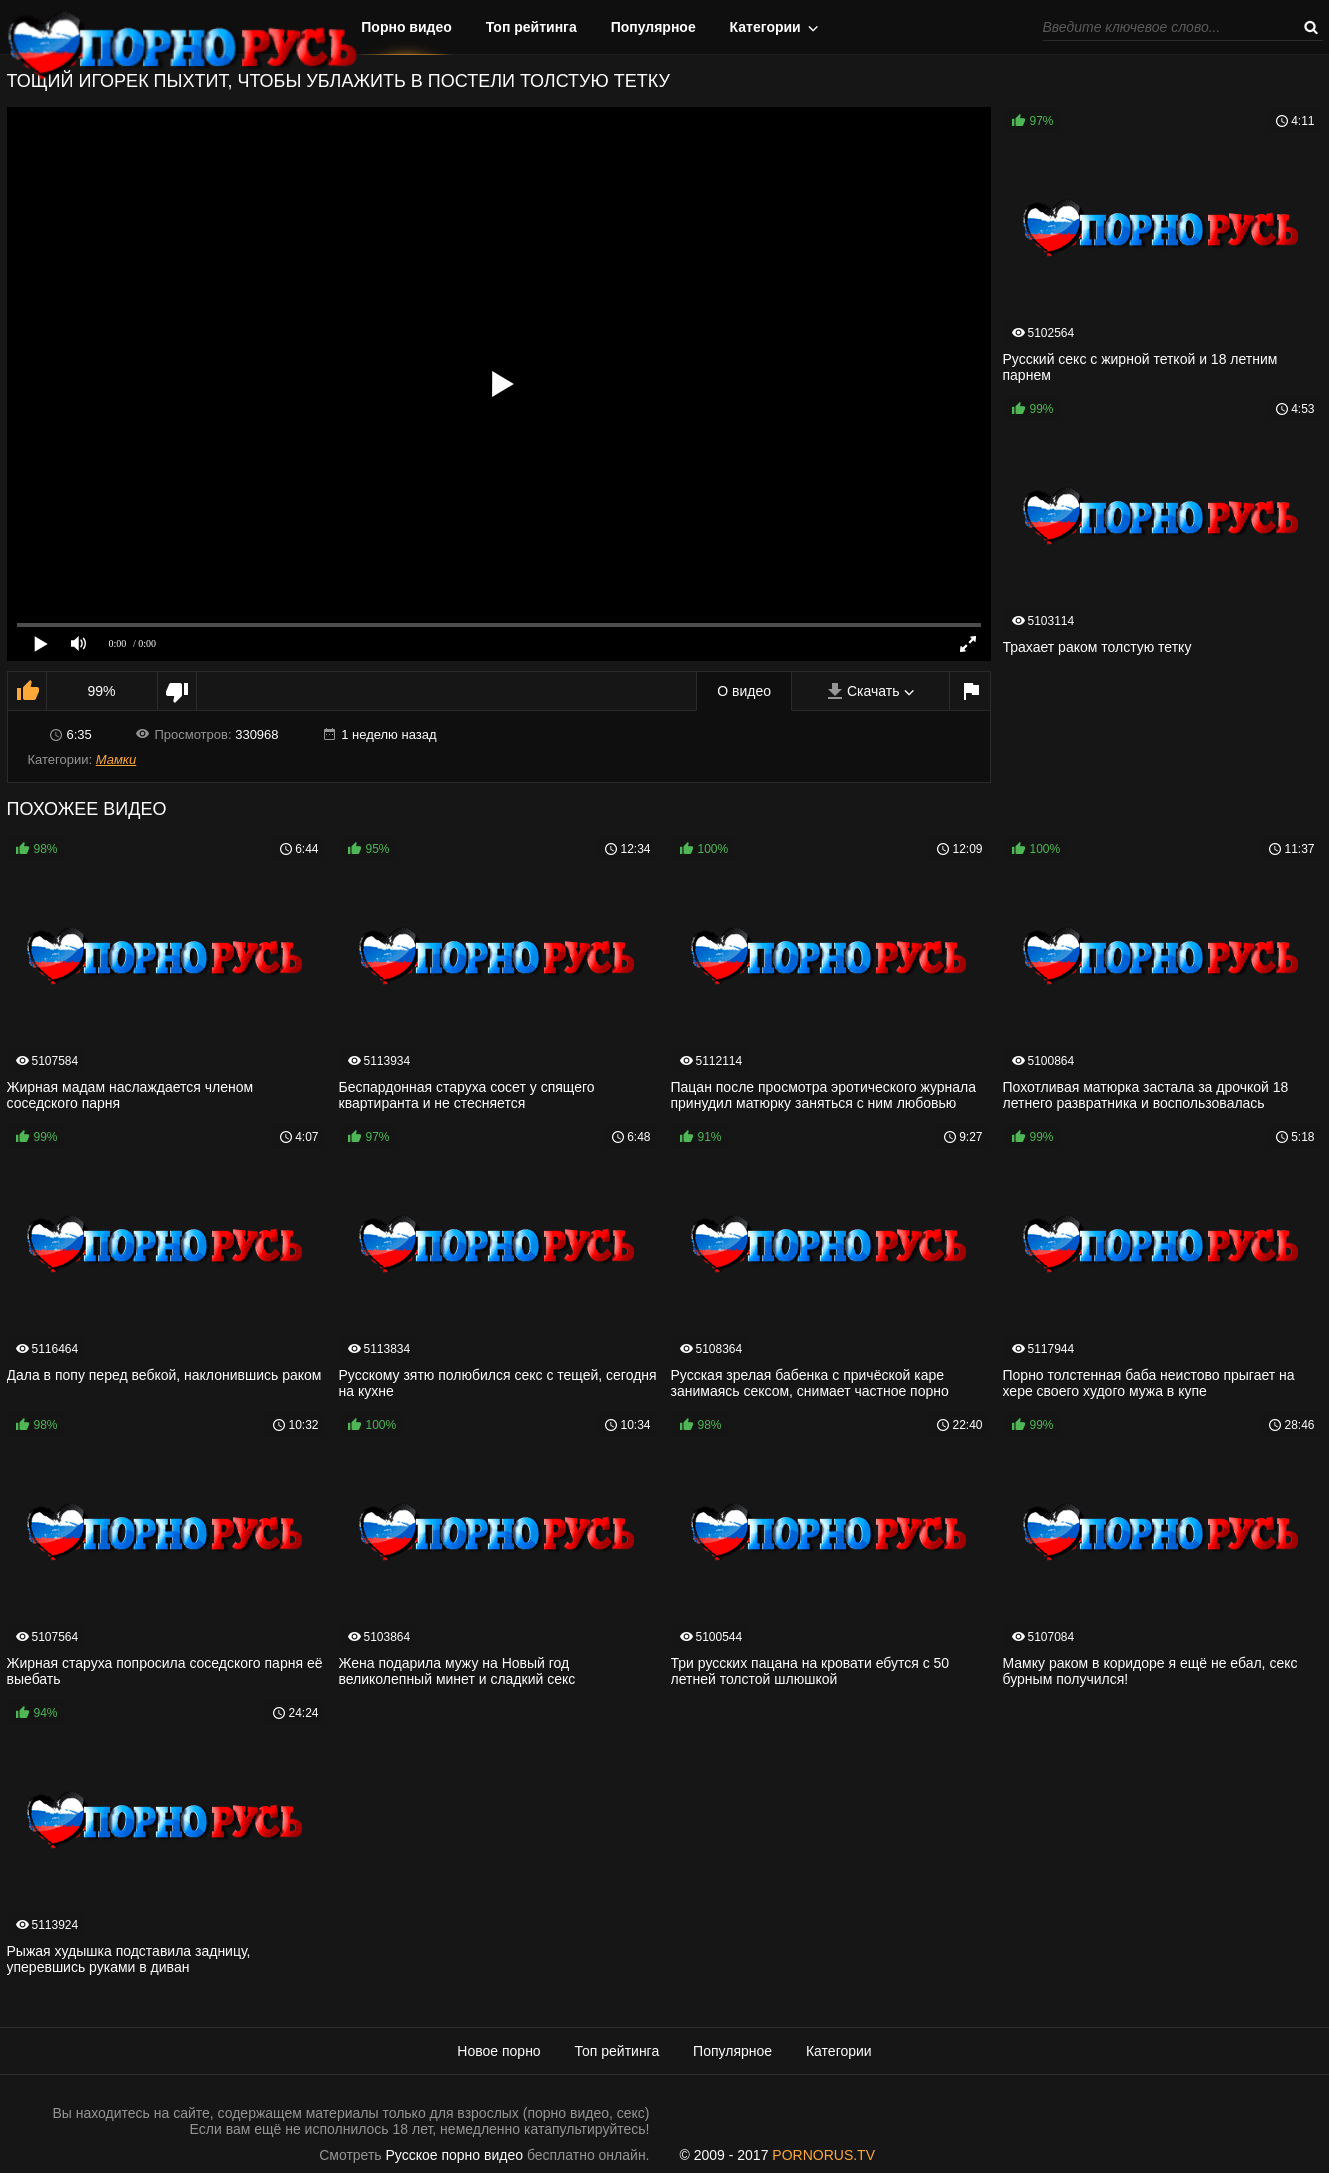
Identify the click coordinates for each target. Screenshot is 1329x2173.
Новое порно (498, 2051)
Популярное (653, 27)
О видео (744, 691)
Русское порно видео (454, 2155)
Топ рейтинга (531, 27)
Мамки (116, 759)
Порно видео (406, 27)
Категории (765, 27)
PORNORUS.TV (823, 2155)
